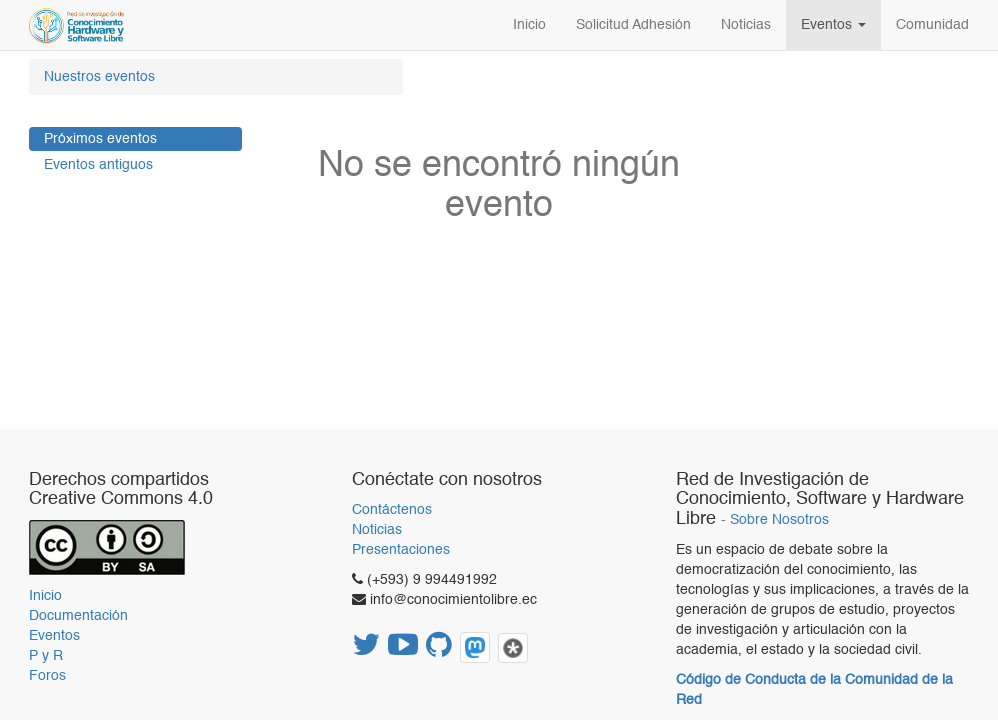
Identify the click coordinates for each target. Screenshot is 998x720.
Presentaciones (401, 550)
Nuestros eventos (99, 77)
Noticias (377, 530)
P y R (46, 656)
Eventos (54, 636)
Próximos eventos (100, 139)
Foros (47, 676)
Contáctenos (392, 510)
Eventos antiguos (98, 165)
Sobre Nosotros (779, 520)
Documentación (78, 616)
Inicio (45, 596)
